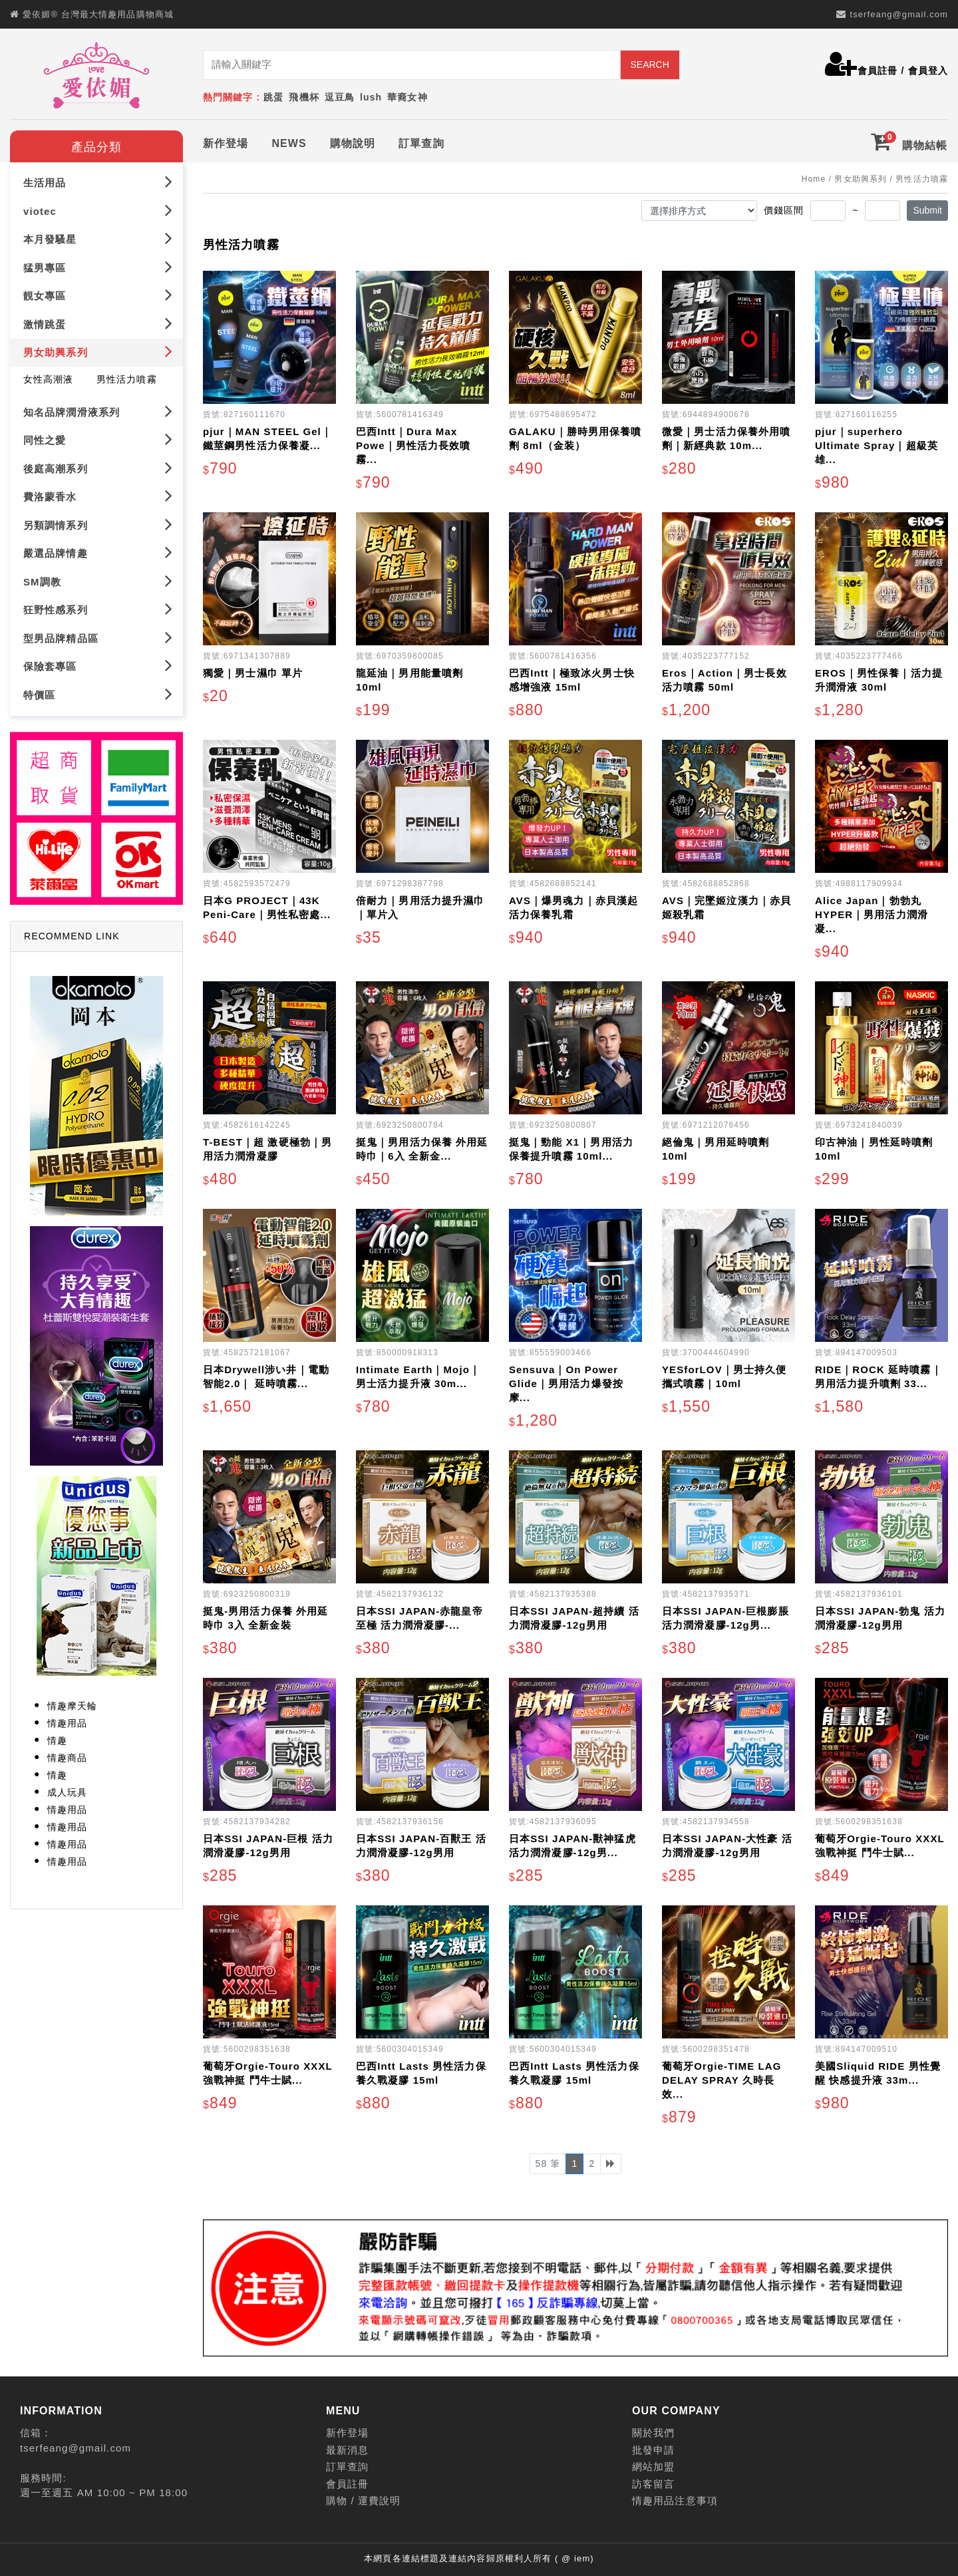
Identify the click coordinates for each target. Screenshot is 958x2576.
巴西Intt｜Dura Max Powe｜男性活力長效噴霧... (413, 445)
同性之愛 (98, 439)
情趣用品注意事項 (675, 2500)
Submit (927, 210)
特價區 (98, 694)
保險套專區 (98, 666)
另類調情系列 (98, 524)
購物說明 (352, 143)
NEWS (288, 143)
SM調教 (98, 580)
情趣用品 (67, 1723)
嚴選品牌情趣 (98, 553)
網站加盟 (653, 2466)
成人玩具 (67, 1792)
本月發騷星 (98, 238)
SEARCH (649, 64)
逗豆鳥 (340, 97)
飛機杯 (304, 97)
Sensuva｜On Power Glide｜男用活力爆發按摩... (566, 1383)
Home (814, 179)
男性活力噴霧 (126, 378)
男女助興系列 (98, 352)
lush (371, 97)
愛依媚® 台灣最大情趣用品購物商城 (98, 14)
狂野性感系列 (98, 609)
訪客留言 (653, 2484)
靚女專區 (98, 295)
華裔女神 (407, 97)
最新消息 (347, 2450)
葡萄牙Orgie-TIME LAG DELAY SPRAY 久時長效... (722, 2080)
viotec (98, 211)
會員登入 (928, 70)
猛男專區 (98, 267)
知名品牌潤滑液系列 (98, 411)
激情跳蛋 (98, 324)
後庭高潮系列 (98, 467)
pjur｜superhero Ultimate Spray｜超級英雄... (876, 445)
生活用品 (98, 182)
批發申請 (653, 2450)
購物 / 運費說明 (363, 2500)
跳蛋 (273, 97)
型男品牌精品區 (98, 637)
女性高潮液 (48, 378)
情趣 (57, 1740)
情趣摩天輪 (72, 1705)
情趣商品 (67, 1757)
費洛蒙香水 (98, 496)
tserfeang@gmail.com (899, 14)
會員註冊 (877, 70)
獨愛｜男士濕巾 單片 (253, 673)
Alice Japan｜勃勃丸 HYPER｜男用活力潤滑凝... (871, 914)
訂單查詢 (421, 143)
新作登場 (225, 143)
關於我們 (653, 2432)
